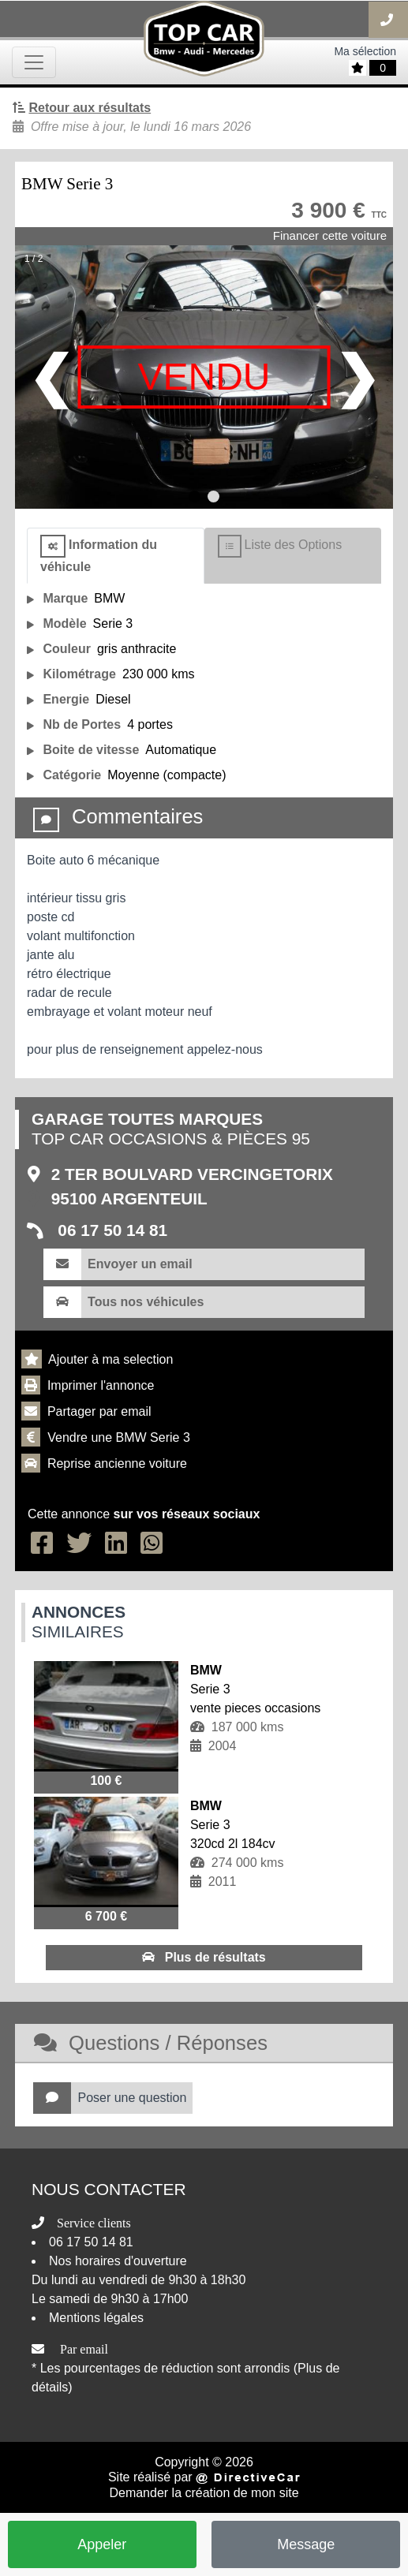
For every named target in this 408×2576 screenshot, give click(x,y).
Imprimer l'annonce (101, 1385)
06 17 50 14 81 (111, 1230)
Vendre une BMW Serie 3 (118, 1437)
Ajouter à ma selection (110, 1359)
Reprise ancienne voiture (117, 1463)
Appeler (101, 2544)
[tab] (115, 556)
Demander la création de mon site (203, 2492)
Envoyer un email (140, 1264)
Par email (84, 2349)
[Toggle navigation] (34, 62)
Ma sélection (365, 51)
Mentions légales (96, 2317)
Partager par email (99, 1411)
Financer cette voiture (330, 235)
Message (306, 2544)
